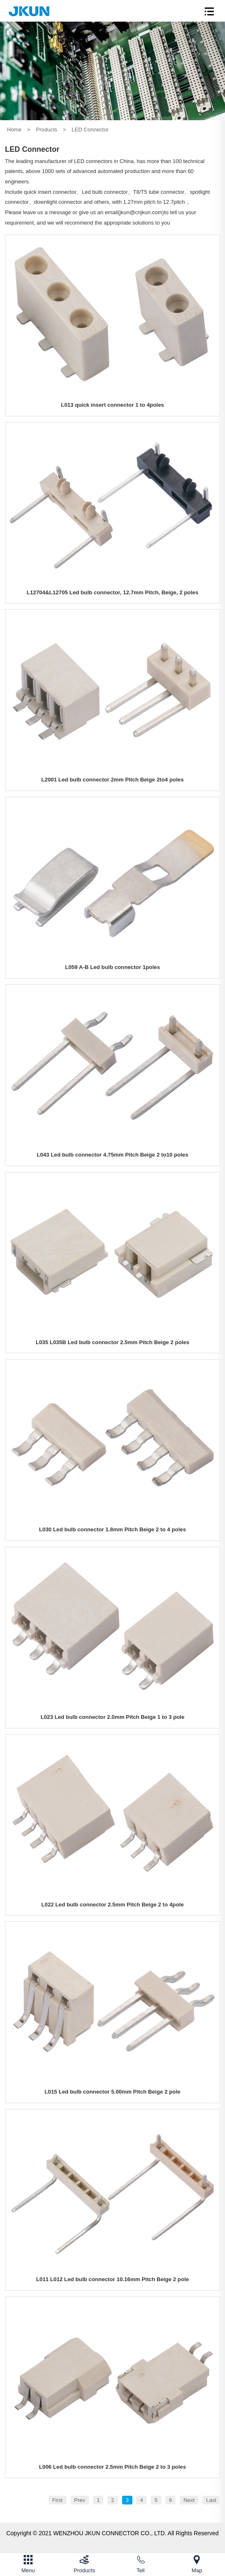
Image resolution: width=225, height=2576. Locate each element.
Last (211, 2500)
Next (189, 2500)
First (57, 2500)
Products (46, 129)
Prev (80, 2500)
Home (14, 129)
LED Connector (90, 129)
